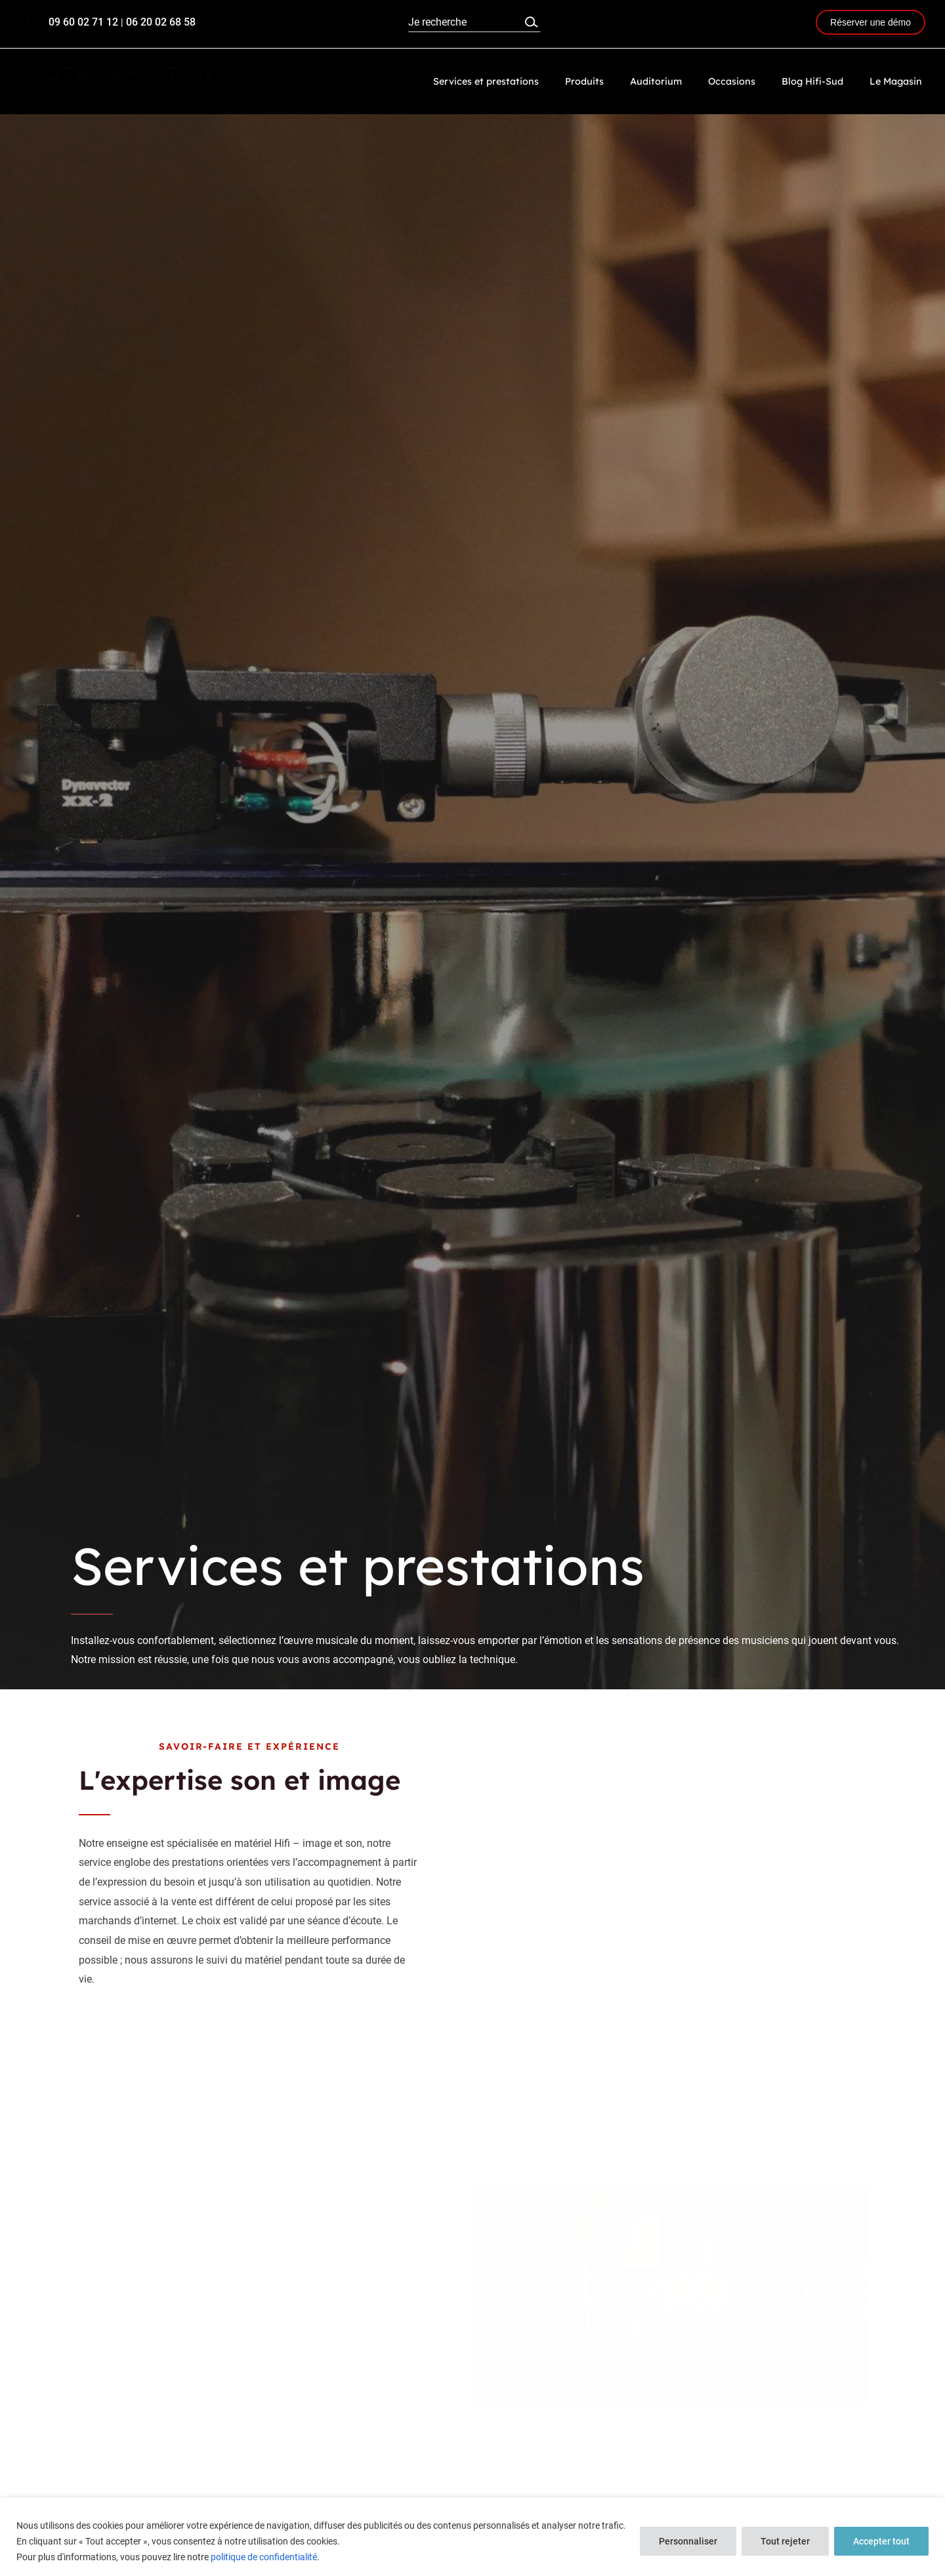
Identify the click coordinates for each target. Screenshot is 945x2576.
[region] (472, 2537)
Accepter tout (881, 2541)
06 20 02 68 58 (162, 22)
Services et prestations (526, 81)
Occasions (750, 81)
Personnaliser (688, 2541)
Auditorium (681, 81)
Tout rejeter (785, 2541)
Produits (617, 81)
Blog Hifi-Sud (823, 81)
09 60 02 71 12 (83, 22)
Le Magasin (899, 81)
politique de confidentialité (264, 2557)
